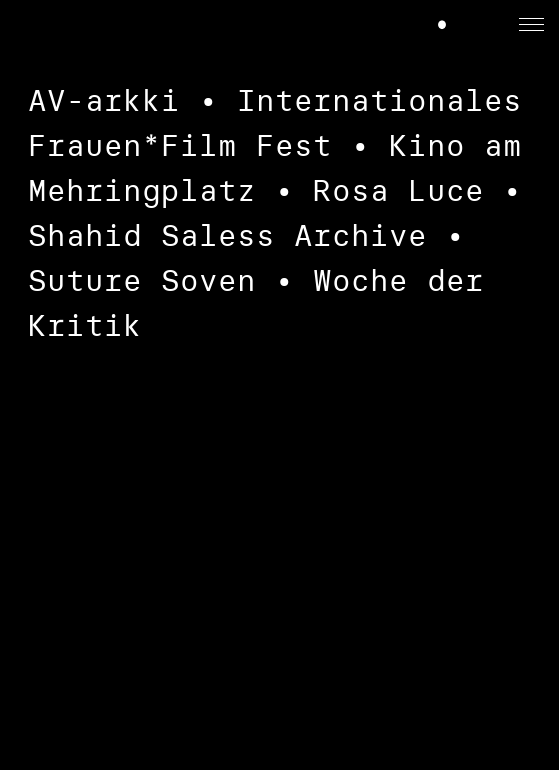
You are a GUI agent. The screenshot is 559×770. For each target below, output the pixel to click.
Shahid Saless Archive (227, 235)
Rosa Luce (398, 190)
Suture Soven (142, 280)
